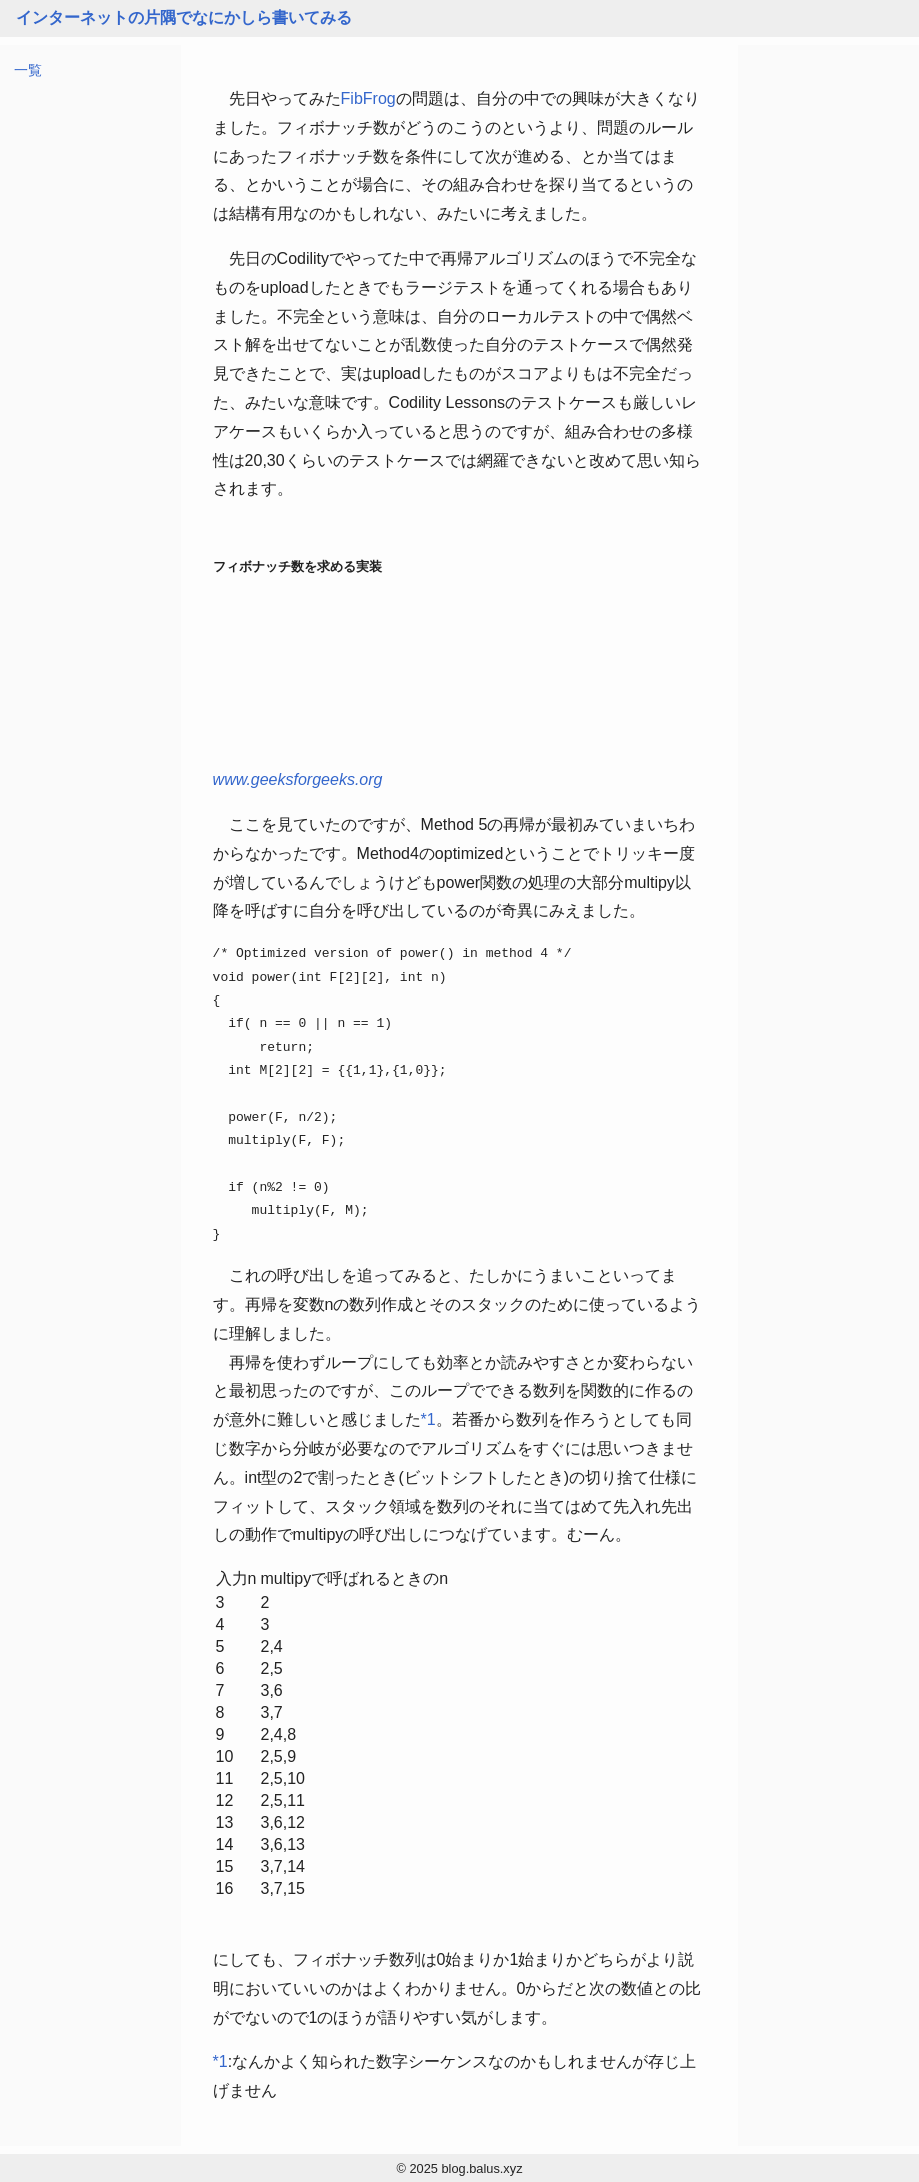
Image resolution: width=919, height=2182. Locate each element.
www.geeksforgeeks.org (298, 779)
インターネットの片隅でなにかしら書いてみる (184, 17)
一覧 (28, 70)
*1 (428, 1419)
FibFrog (368, 98)
